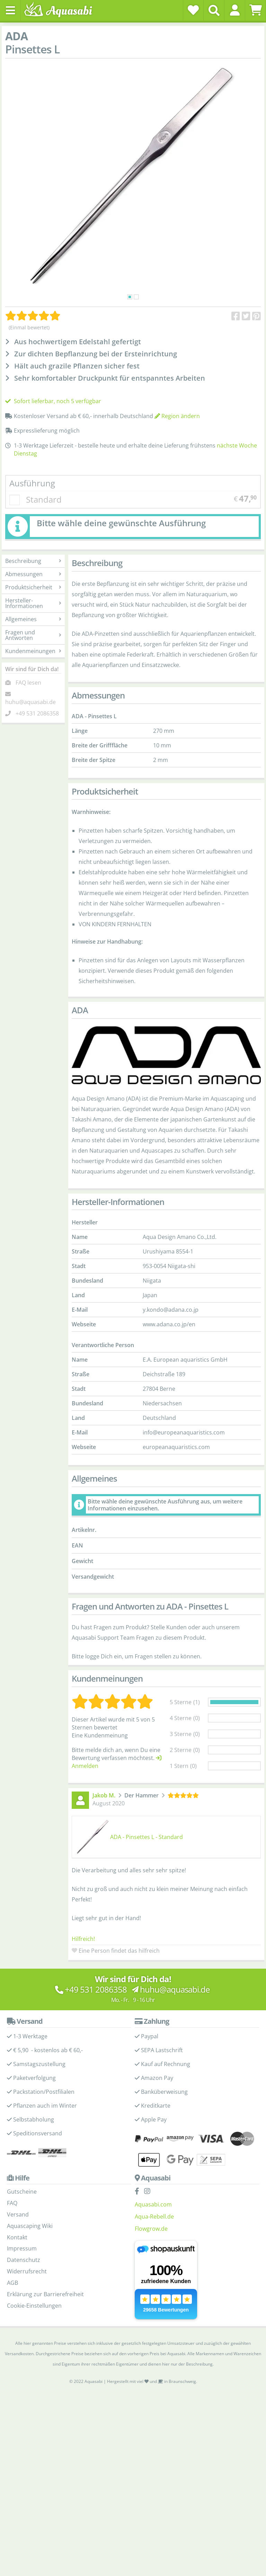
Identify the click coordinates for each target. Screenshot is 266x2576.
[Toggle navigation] (10, 10)
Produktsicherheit (33, 587)
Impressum (22, 2248)
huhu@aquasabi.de (30, 702)
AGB (12, 2283)
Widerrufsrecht (27, 2271)
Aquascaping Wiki (30, 2226)
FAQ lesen (28, 682)
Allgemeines (33, 619)
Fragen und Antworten (33, 635)
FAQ (12, 2203)
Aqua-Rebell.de (154, 2216)
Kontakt (17, 2237)
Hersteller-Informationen (33, 603)
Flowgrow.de (151, 2228)
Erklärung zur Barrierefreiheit (45, 2294)
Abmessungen (33, 574)
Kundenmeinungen (33, 651)
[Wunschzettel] (193, 10)
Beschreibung (33, 561)
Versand (18, 2214)
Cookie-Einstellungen (34, 2305)
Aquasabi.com (153, 2204)
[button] (234, 10)
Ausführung (32, 483)
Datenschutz (23, 2260)
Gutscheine (22, 2191)
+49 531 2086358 (37, 713)
